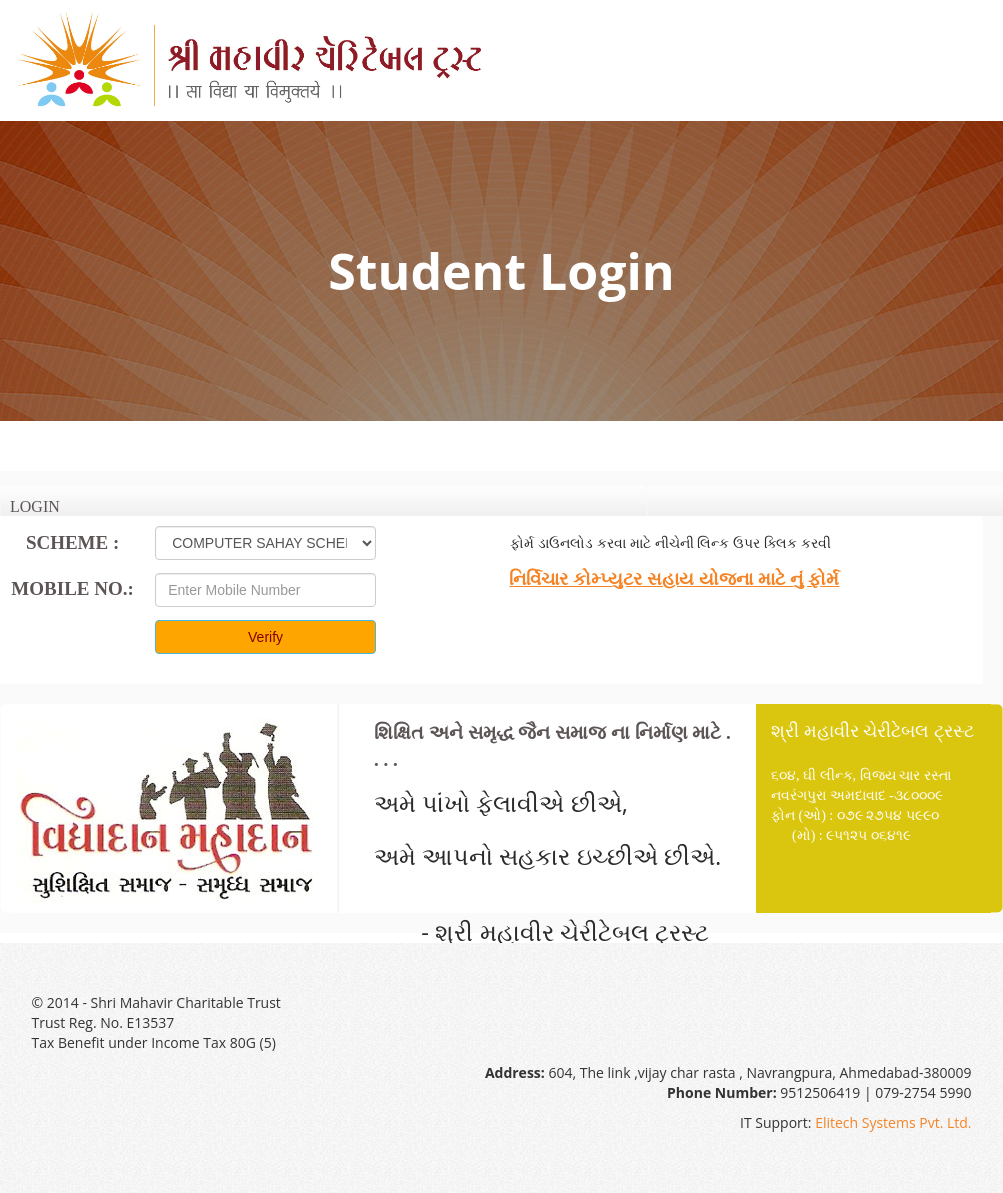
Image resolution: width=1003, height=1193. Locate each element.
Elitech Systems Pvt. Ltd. (893, 1122)
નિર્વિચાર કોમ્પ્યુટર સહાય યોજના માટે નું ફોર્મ (674, 579)
